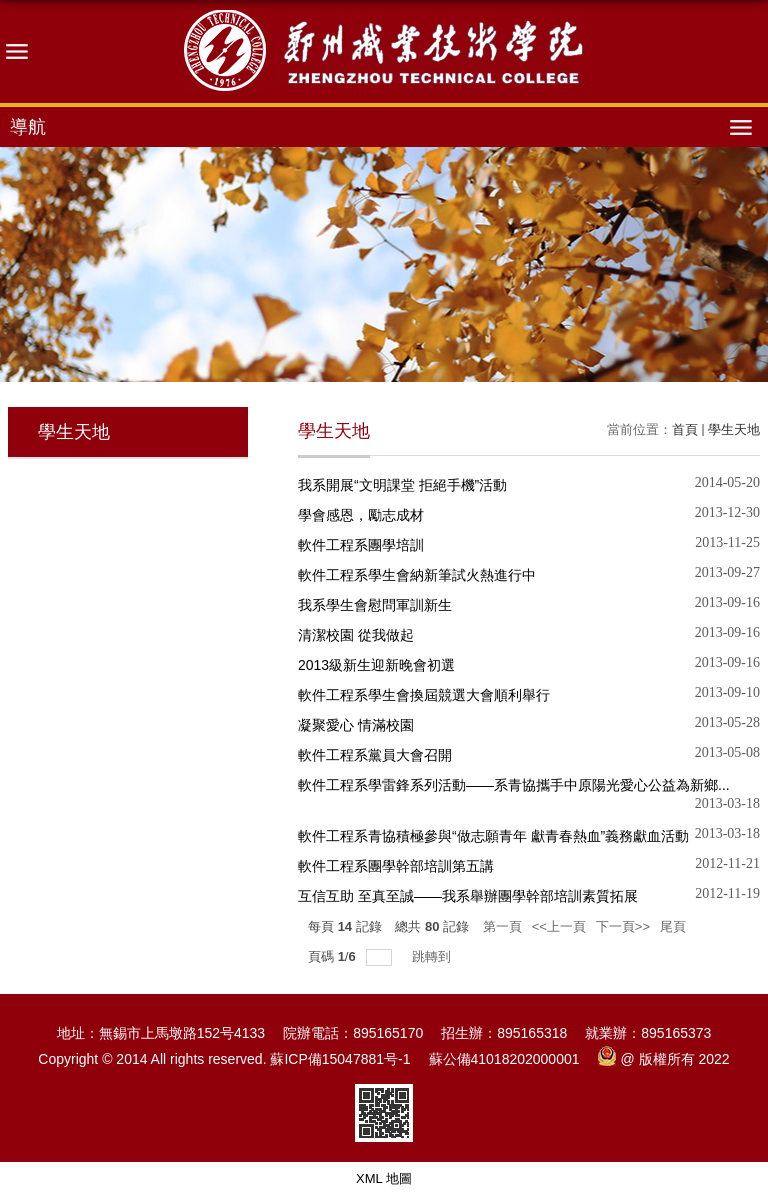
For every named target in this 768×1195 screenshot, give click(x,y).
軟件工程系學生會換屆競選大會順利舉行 (424, 695)
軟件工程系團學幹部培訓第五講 (396, 866)
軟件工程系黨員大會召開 (375, 755)
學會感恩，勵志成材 (361, 515)
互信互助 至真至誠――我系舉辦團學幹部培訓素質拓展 (468, 896)
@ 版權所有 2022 (664, 1059)
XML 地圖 (384, 1178)
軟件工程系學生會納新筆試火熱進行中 (417, 575)
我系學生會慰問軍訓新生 (375, 605)
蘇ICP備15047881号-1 (340, 1059)
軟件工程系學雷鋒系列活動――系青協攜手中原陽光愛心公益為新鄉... (514, 785)
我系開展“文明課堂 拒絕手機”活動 (402, 485)
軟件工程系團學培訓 (361, 545)
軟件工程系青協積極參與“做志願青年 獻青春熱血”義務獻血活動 (493, 836)
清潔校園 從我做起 (356, 635)
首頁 (685, 429)
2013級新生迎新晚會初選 (376, 665)
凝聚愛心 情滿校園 (356, 725)
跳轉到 (433, 956)
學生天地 (734, 429)
